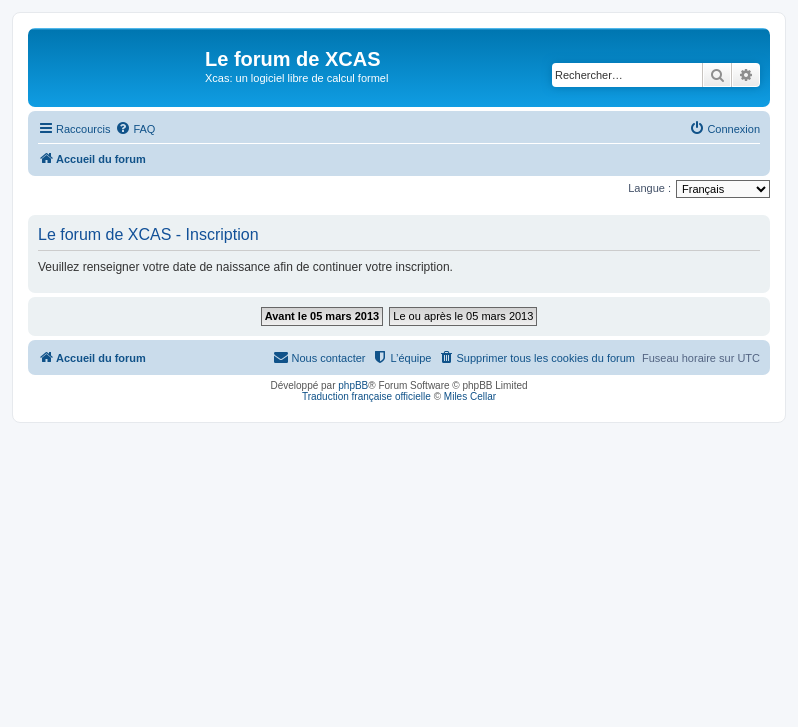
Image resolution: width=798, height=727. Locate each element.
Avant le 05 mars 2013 (322, 316)
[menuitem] (135, 129)
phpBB (353, 385)
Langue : (649, 188)
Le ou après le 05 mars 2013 (463, 316)
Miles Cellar (470, 396)
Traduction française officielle (366, 396)
